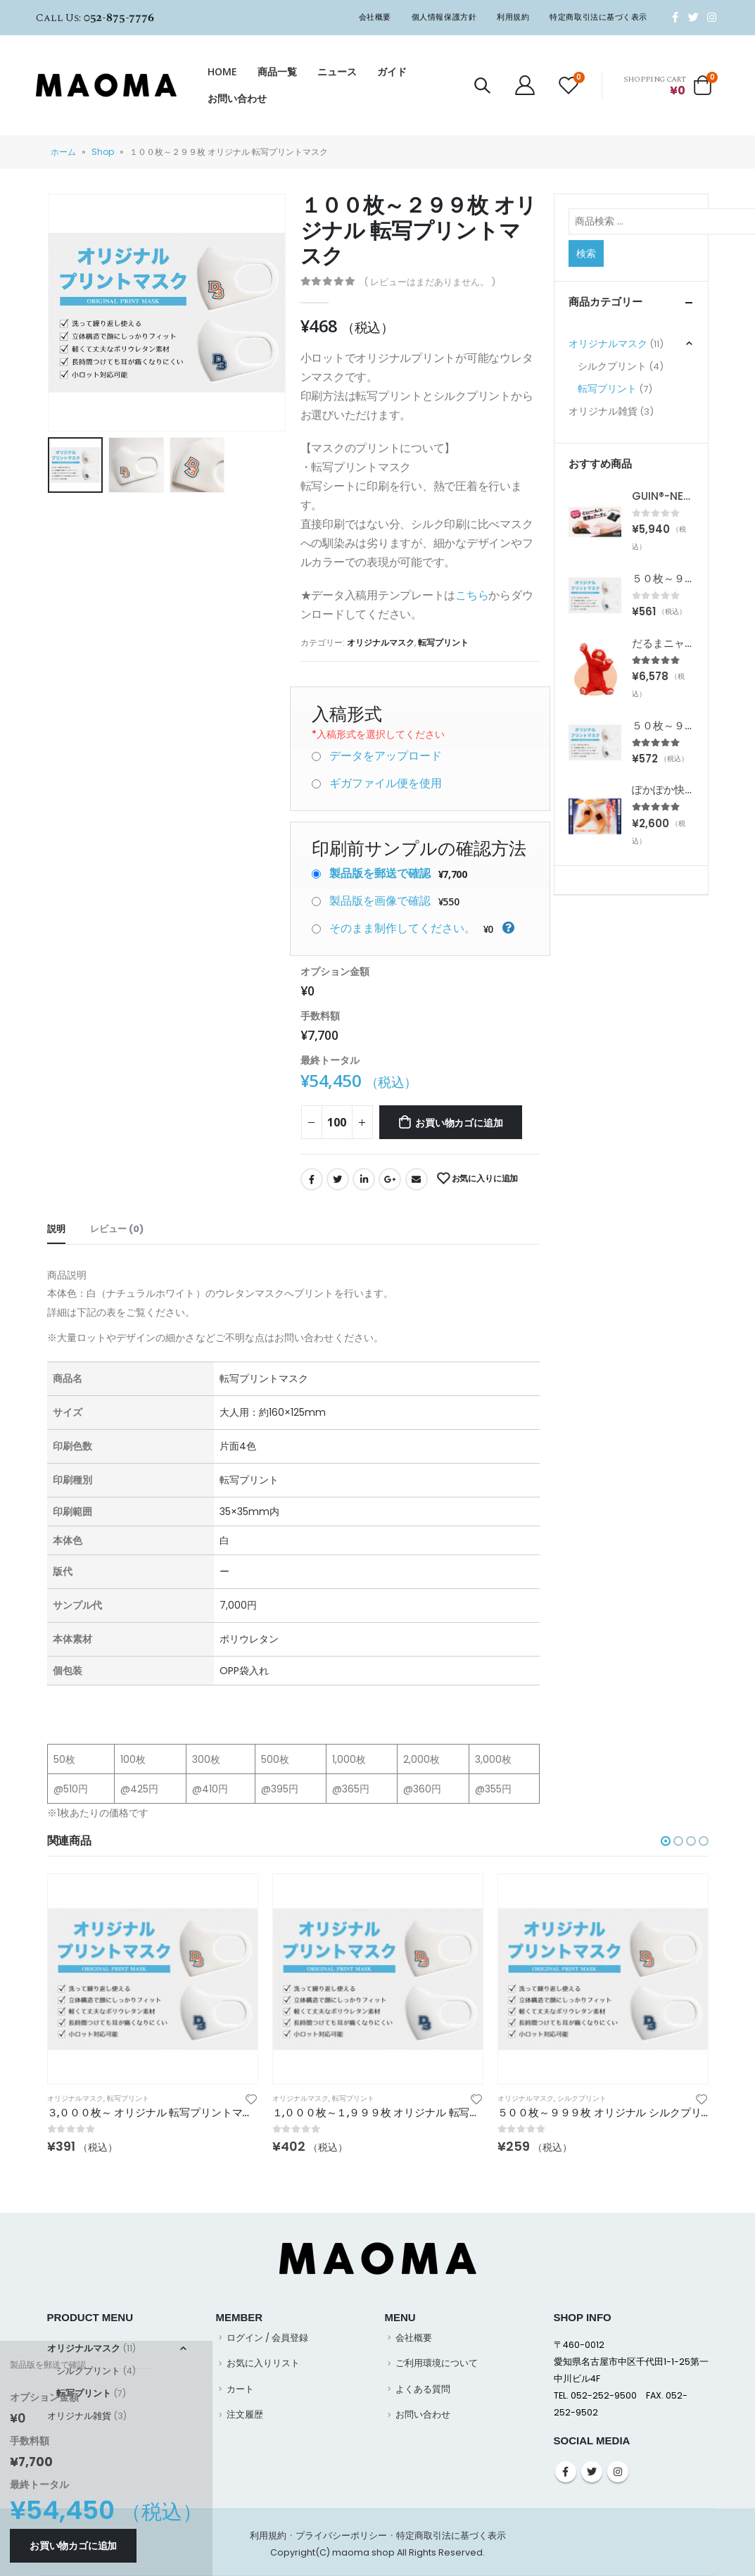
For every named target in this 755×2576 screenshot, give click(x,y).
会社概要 (375, 17)
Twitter (337, 1179)
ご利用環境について (436, 2363)
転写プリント (443, 642)
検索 (586, 253)
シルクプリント (612, 366)
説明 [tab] (56, 1229)
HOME (222, 71)
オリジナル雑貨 (603, 411)
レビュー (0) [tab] (117, 1229)
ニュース (337, 71)
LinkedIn (364, 1179)
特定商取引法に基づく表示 (598, 17)
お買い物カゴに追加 (458, 1122)
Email (416, 1179)
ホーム (63, 152)
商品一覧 (277, 71)
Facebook (311, 1179)
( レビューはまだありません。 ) (429, 282)
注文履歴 (245, 2414)
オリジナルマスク (380, 642)
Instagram (617, 2471)
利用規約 (513, 17)
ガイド (392, 71)
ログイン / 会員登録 (267, 2338)
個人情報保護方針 (444, 17)
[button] (665, 1841)
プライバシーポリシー (341, 2536)
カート (240, 2389)
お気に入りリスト (263, 2363)
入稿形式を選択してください (378, 734)
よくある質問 (422, 2389)
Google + (390, 1179)
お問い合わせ (237, 98)
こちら (471, 595)
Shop (102, 152)
